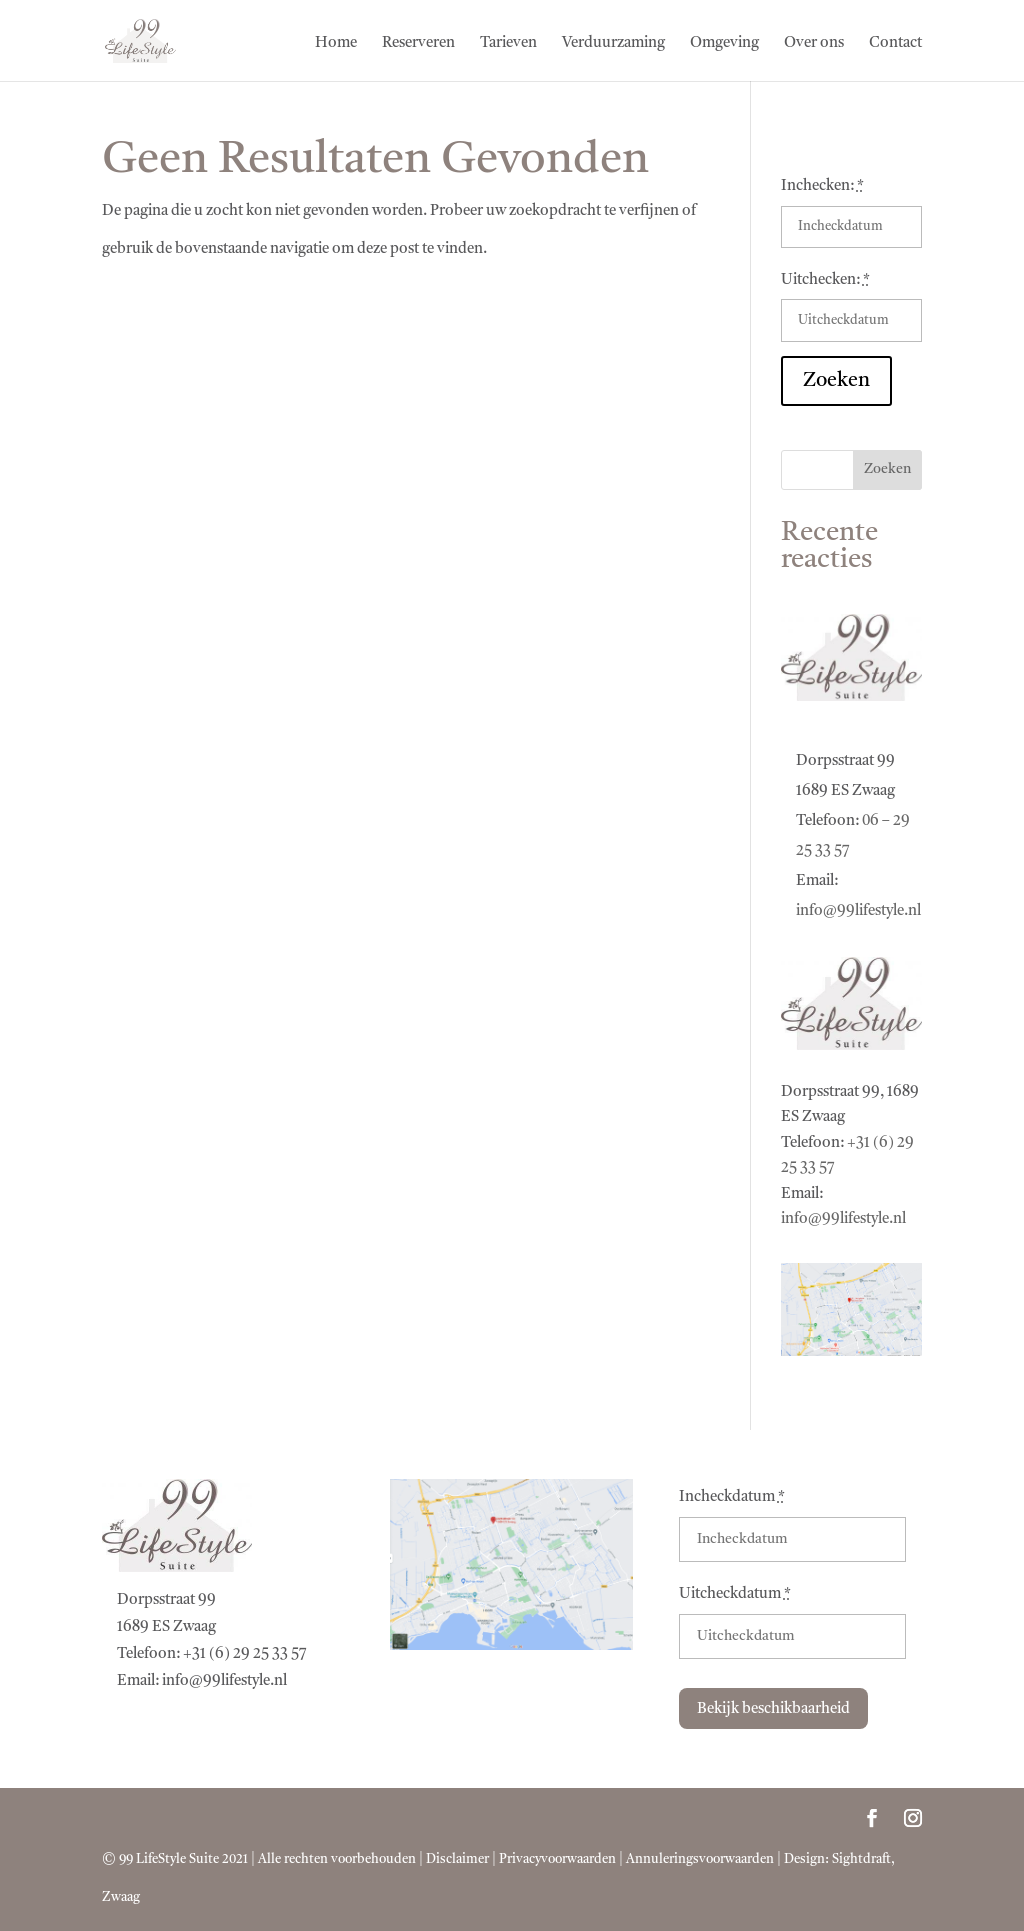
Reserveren (418, 44)
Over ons (814, 44)
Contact (895, 44)
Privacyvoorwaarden (557, 1859)
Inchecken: (822, 186)
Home (336, 44)
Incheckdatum (732, 1497)
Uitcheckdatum (735, 1594)
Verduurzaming (613, 44)
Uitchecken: (825, 280)
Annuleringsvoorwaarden (700, 1859)
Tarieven (508, 44)
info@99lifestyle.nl (858, 911)
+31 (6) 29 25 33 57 (245, 1654)
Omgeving (724, 44)
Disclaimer (457, 1859)
